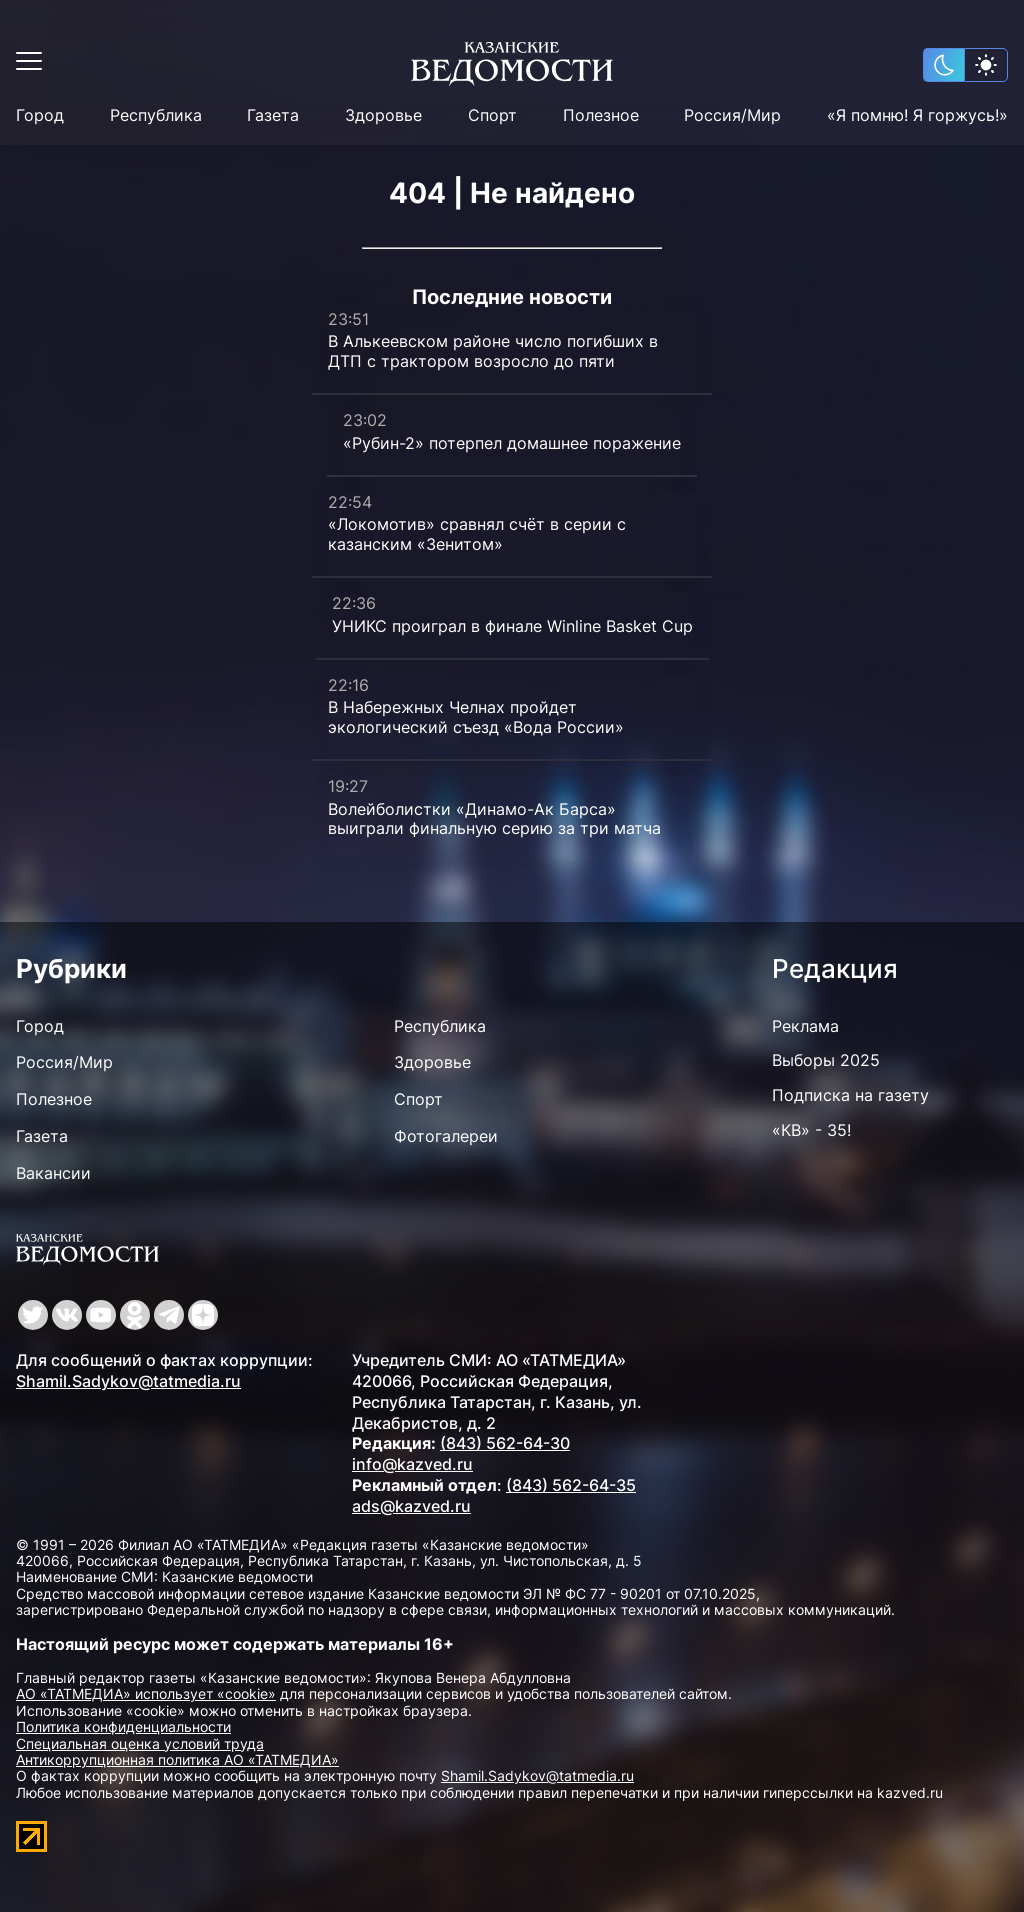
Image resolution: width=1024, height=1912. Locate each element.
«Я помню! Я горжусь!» (917, 115)
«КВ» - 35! (811, 1130)
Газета (273, 115)
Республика (156, 115)
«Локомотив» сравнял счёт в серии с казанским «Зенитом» (477, 533)
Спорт (492, 115)
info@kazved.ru (412, 1464)
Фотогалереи (446, 1136)
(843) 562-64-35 (571, 1485)
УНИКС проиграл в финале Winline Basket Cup (512, 626)
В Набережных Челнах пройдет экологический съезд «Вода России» (476, 716)
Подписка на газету (850, 1095)
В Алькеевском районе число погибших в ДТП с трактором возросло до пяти (493, 350)
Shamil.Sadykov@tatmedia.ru (128, 1381)
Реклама (805, 1026)
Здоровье (383, 115)
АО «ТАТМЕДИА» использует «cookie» (146, 1693)
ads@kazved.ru (411, 1506)
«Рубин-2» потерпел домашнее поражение (512, 443)
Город (40, 115)
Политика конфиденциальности (123, 1726)
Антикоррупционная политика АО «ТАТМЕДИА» (177, 1759)
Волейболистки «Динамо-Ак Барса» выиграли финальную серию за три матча (494, 818)
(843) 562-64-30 (505, 1443)
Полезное (601, 115)
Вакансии (53, 1173)
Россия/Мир (732, 115)
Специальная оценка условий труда (140, 1743)
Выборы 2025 (826, 1060)
